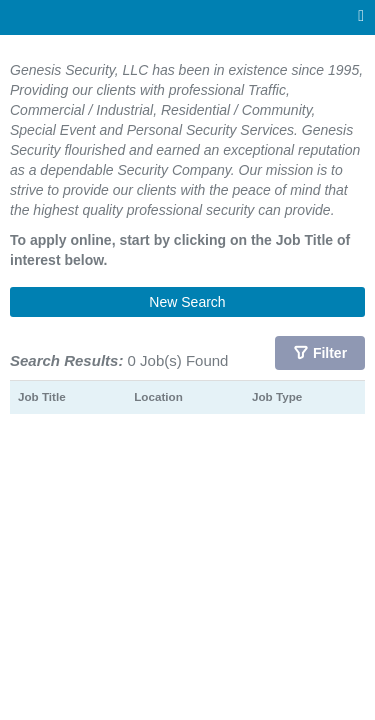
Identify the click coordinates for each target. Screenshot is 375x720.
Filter (330, 353)
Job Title (42, 396)
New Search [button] (187, 302)
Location (158, 396)
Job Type (277, 396)
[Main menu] (361, 16)
